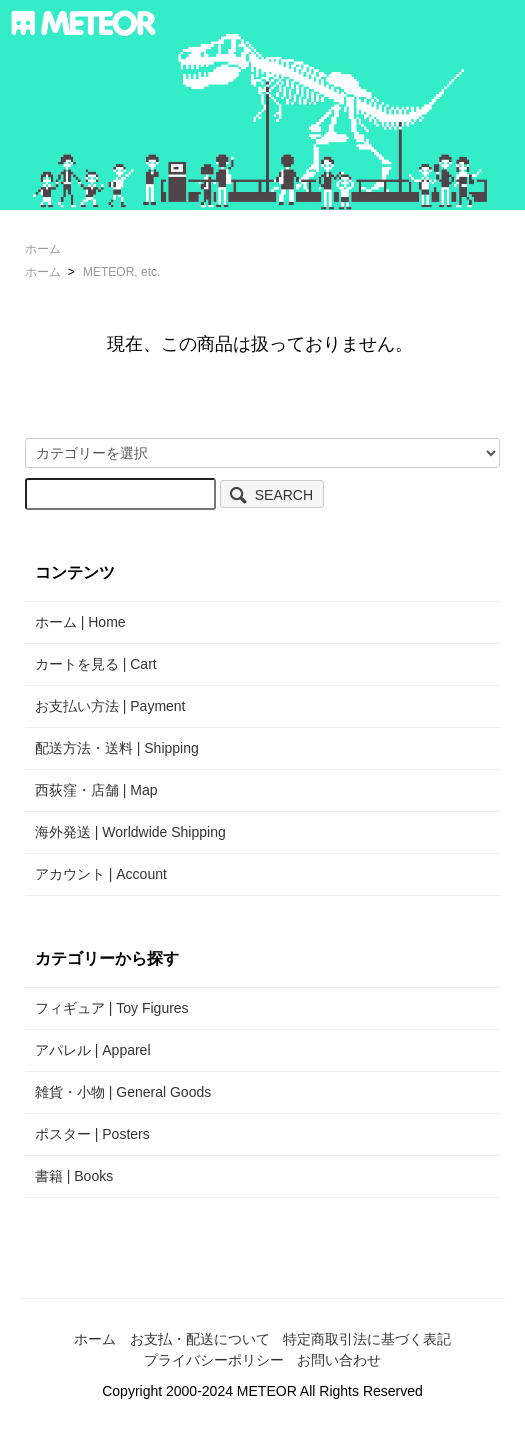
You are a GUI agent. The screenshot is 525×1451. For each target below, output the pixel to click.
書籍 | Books (74, 1176)
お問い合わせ (339, 1360)
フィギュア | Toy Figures (112, 1008)
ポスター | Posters (92, 1134)
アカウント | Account (101, 874)
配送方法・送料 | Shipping (117, 748)
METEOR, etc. (121, 272)
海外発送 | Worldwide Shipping (130, 832)
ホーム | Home (80, 622)
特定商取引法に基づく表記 (367, 1339)
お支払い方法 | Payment (110, 706)
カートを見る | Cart (96, 664)
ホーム (43, 249)
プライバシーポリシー (214, 1360)
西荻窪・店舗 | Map (96, 790)
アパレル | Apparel (93, 1050)
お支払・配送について (200, 1339)
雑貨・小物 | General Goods (123, 1092)
